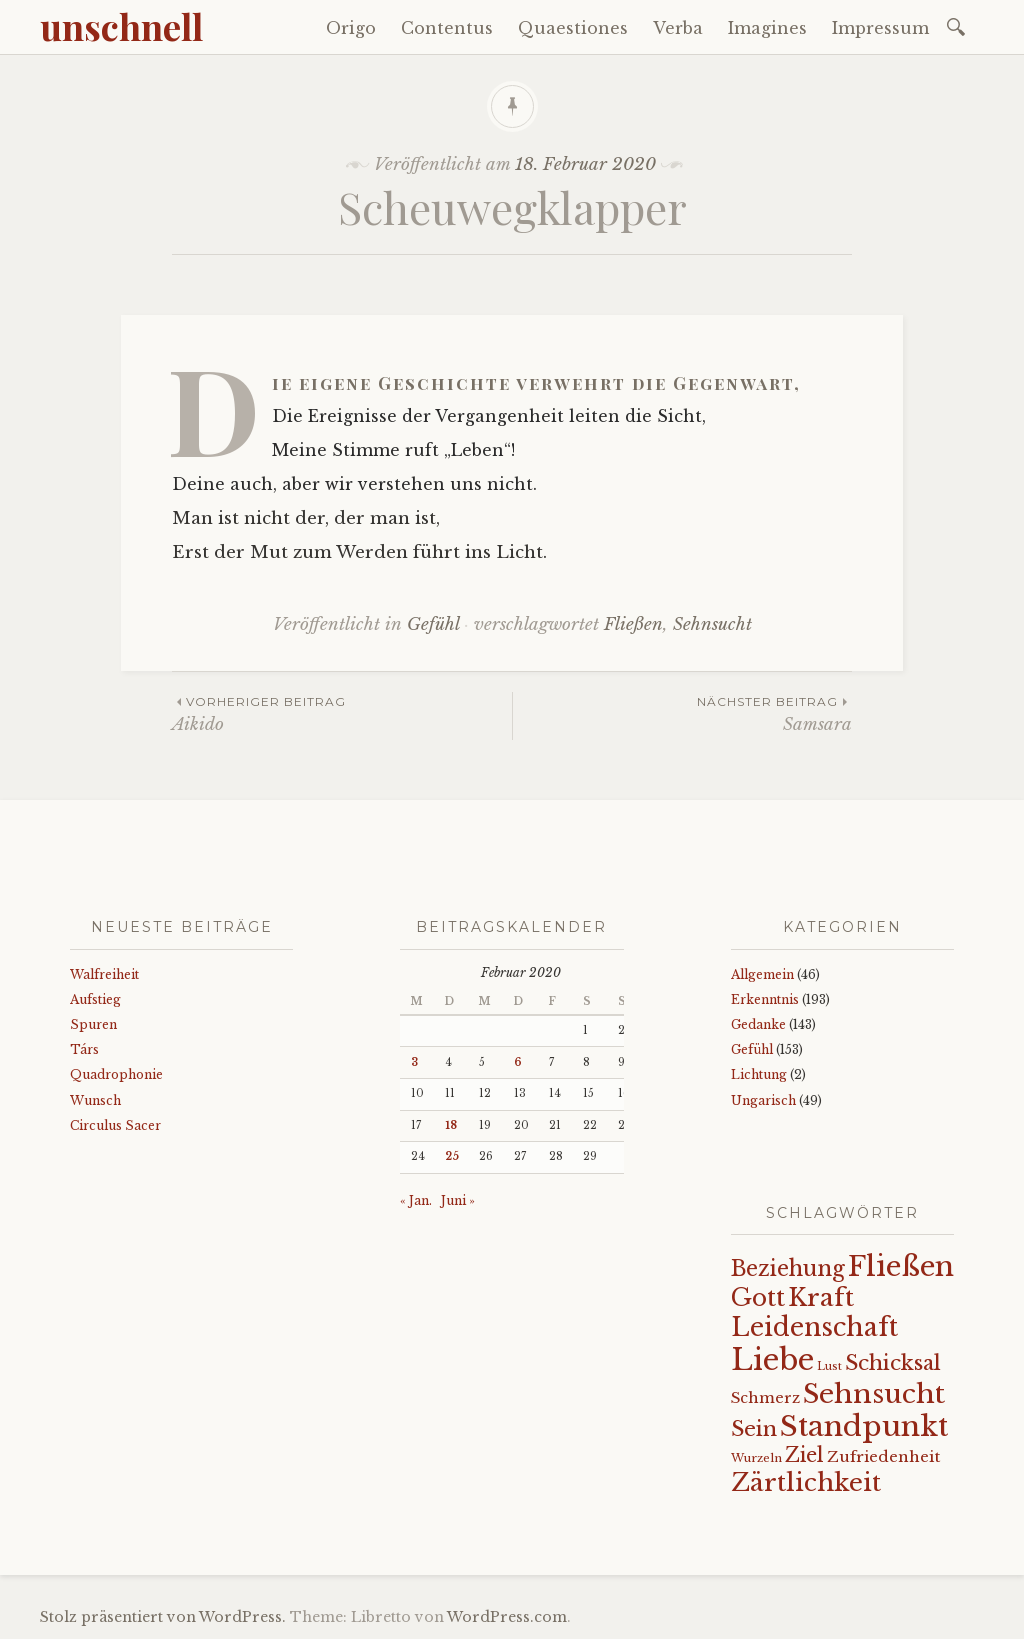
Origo (351, 28)
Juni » (458, 1200)
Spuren (93, 1024)
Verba (678, 28)
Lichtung (759, 1074)
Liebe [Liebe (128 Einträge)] (772, 1360)
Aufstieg (95, 999)
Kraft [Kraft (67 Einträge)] (821, 1297)
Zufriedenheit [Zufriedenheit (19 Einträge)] (883, 1456)
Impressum (880, 28)
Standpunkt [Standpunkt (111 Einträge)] (864, 1426)
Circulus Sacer (115, 1125)
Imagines (767, 28)
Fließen (633, 624)
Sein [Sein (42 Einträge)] (754, 1429)
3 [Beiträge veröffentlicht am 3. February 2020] (414, 1062)
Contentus (447, 28)
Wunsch (95, 1100)
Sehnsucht (712, 624)
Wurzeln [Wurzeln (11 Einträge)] (756, 1458)
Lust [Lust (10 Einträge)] (829, 1366)
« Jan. (416, 1200)
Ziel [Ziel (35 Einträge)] (804, 1455)
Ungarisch (763, 1100)
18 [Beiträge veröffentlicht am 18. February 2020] (451, 1125)
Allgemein (762, 974)
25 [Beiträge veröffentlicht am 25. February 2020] (452, 1156)
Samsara (682, 713)
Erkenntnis (765, 999)
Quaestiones (573, 28)
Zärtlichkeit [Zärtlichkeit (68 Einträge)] (806, 1482)
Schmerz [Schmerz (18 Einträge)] (765, 1398)
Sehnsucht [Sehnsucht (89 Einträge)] (874, 1393)
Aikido (342, 713)
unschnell (121, 26)
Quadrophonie (116, 1074)
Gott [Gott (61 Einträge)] (758, 1297)
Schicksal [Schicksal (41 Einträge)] (893, 1363)
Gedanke (758, 1024)
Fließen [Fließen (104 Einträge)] (901, 1266)
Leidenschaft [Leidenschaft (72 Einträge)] (814, 1327)
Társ (84, 1049)
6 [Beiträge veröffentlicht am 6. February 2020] (518, 1062)
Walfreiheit (104, 974)
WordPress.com (507, 1617)
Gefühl (433, 624)
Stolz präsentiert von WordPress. (163, 1617)
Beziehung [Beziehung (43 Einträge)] (788, 1269)
